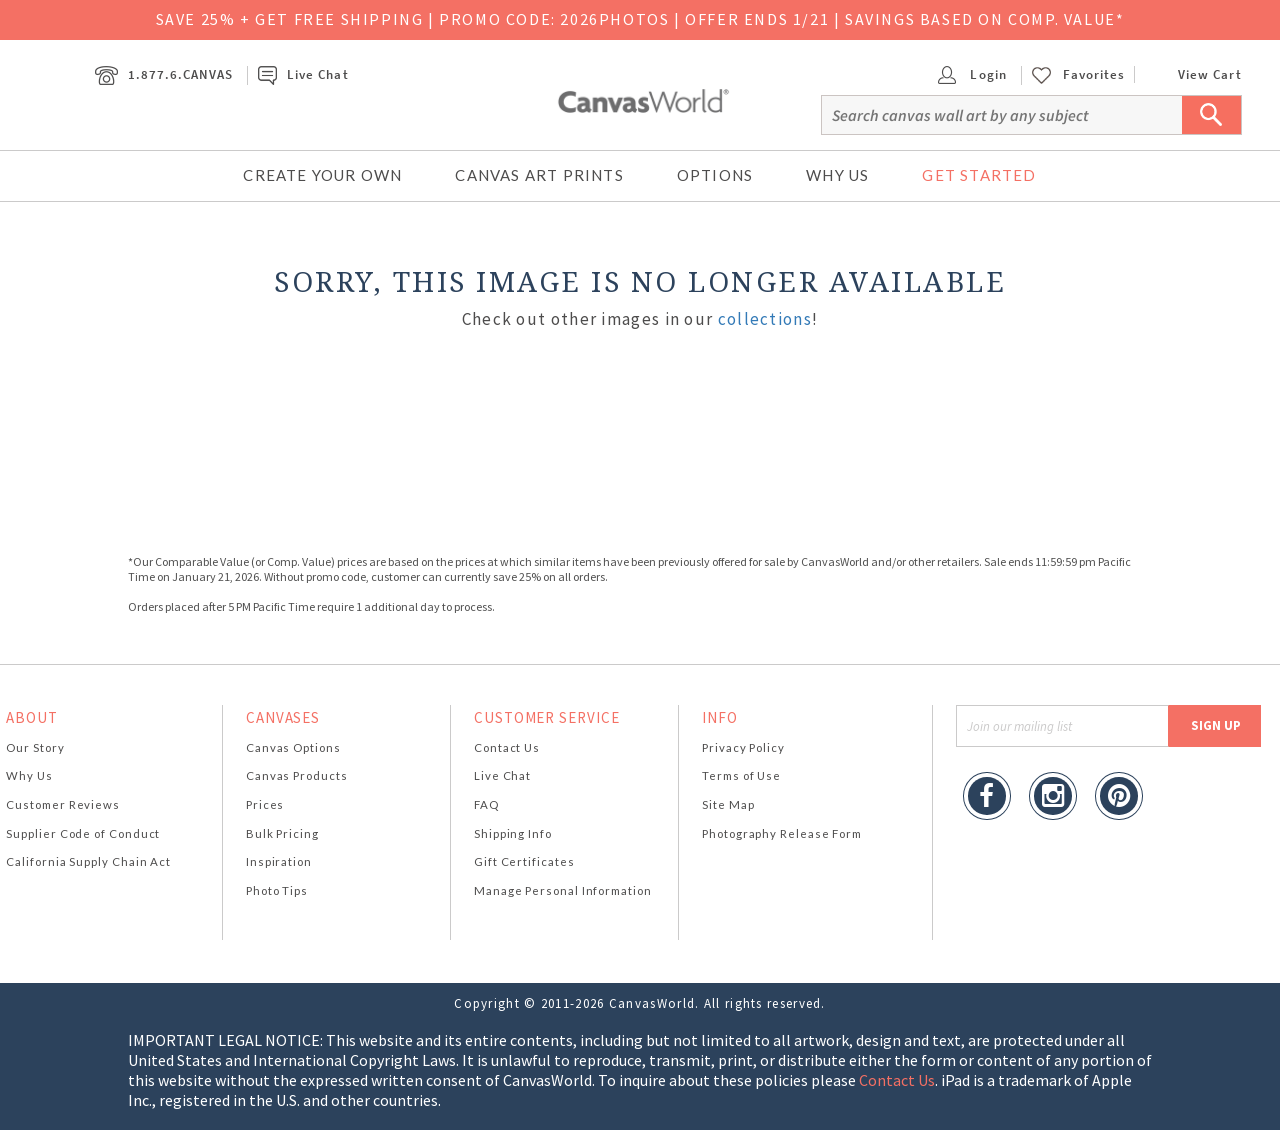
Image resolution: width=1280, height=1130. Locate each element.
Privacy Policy (743, 747)
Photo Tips (277, 890)
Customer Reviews (63, 804)
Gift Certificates (524, 861)
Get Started (979, 175)
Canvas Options (293, 747)
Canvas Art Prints (539, 175)
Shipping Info (513, 833)
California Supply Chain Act (88, 861)
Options (715, 175)
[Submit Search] (1212, 115)
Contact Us (507, 747)
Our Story (35, 747)
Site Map (728, 804)
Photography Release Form (782, 833)
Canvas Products (297, 775)
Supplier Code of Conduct (83, 833)
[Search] (1031, 115)
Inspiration (279, 861)
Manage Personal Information (563, 890)
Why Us (837, 175)
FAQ (486, 804)
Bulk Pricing (282, 833)
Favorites (1094, 75)
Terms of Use (741, 775)
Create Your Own (322, 175)
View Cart (1193, 74)
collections (765, 319)
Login (972, 74)
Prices (265, 804)
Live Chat (303, 74)
